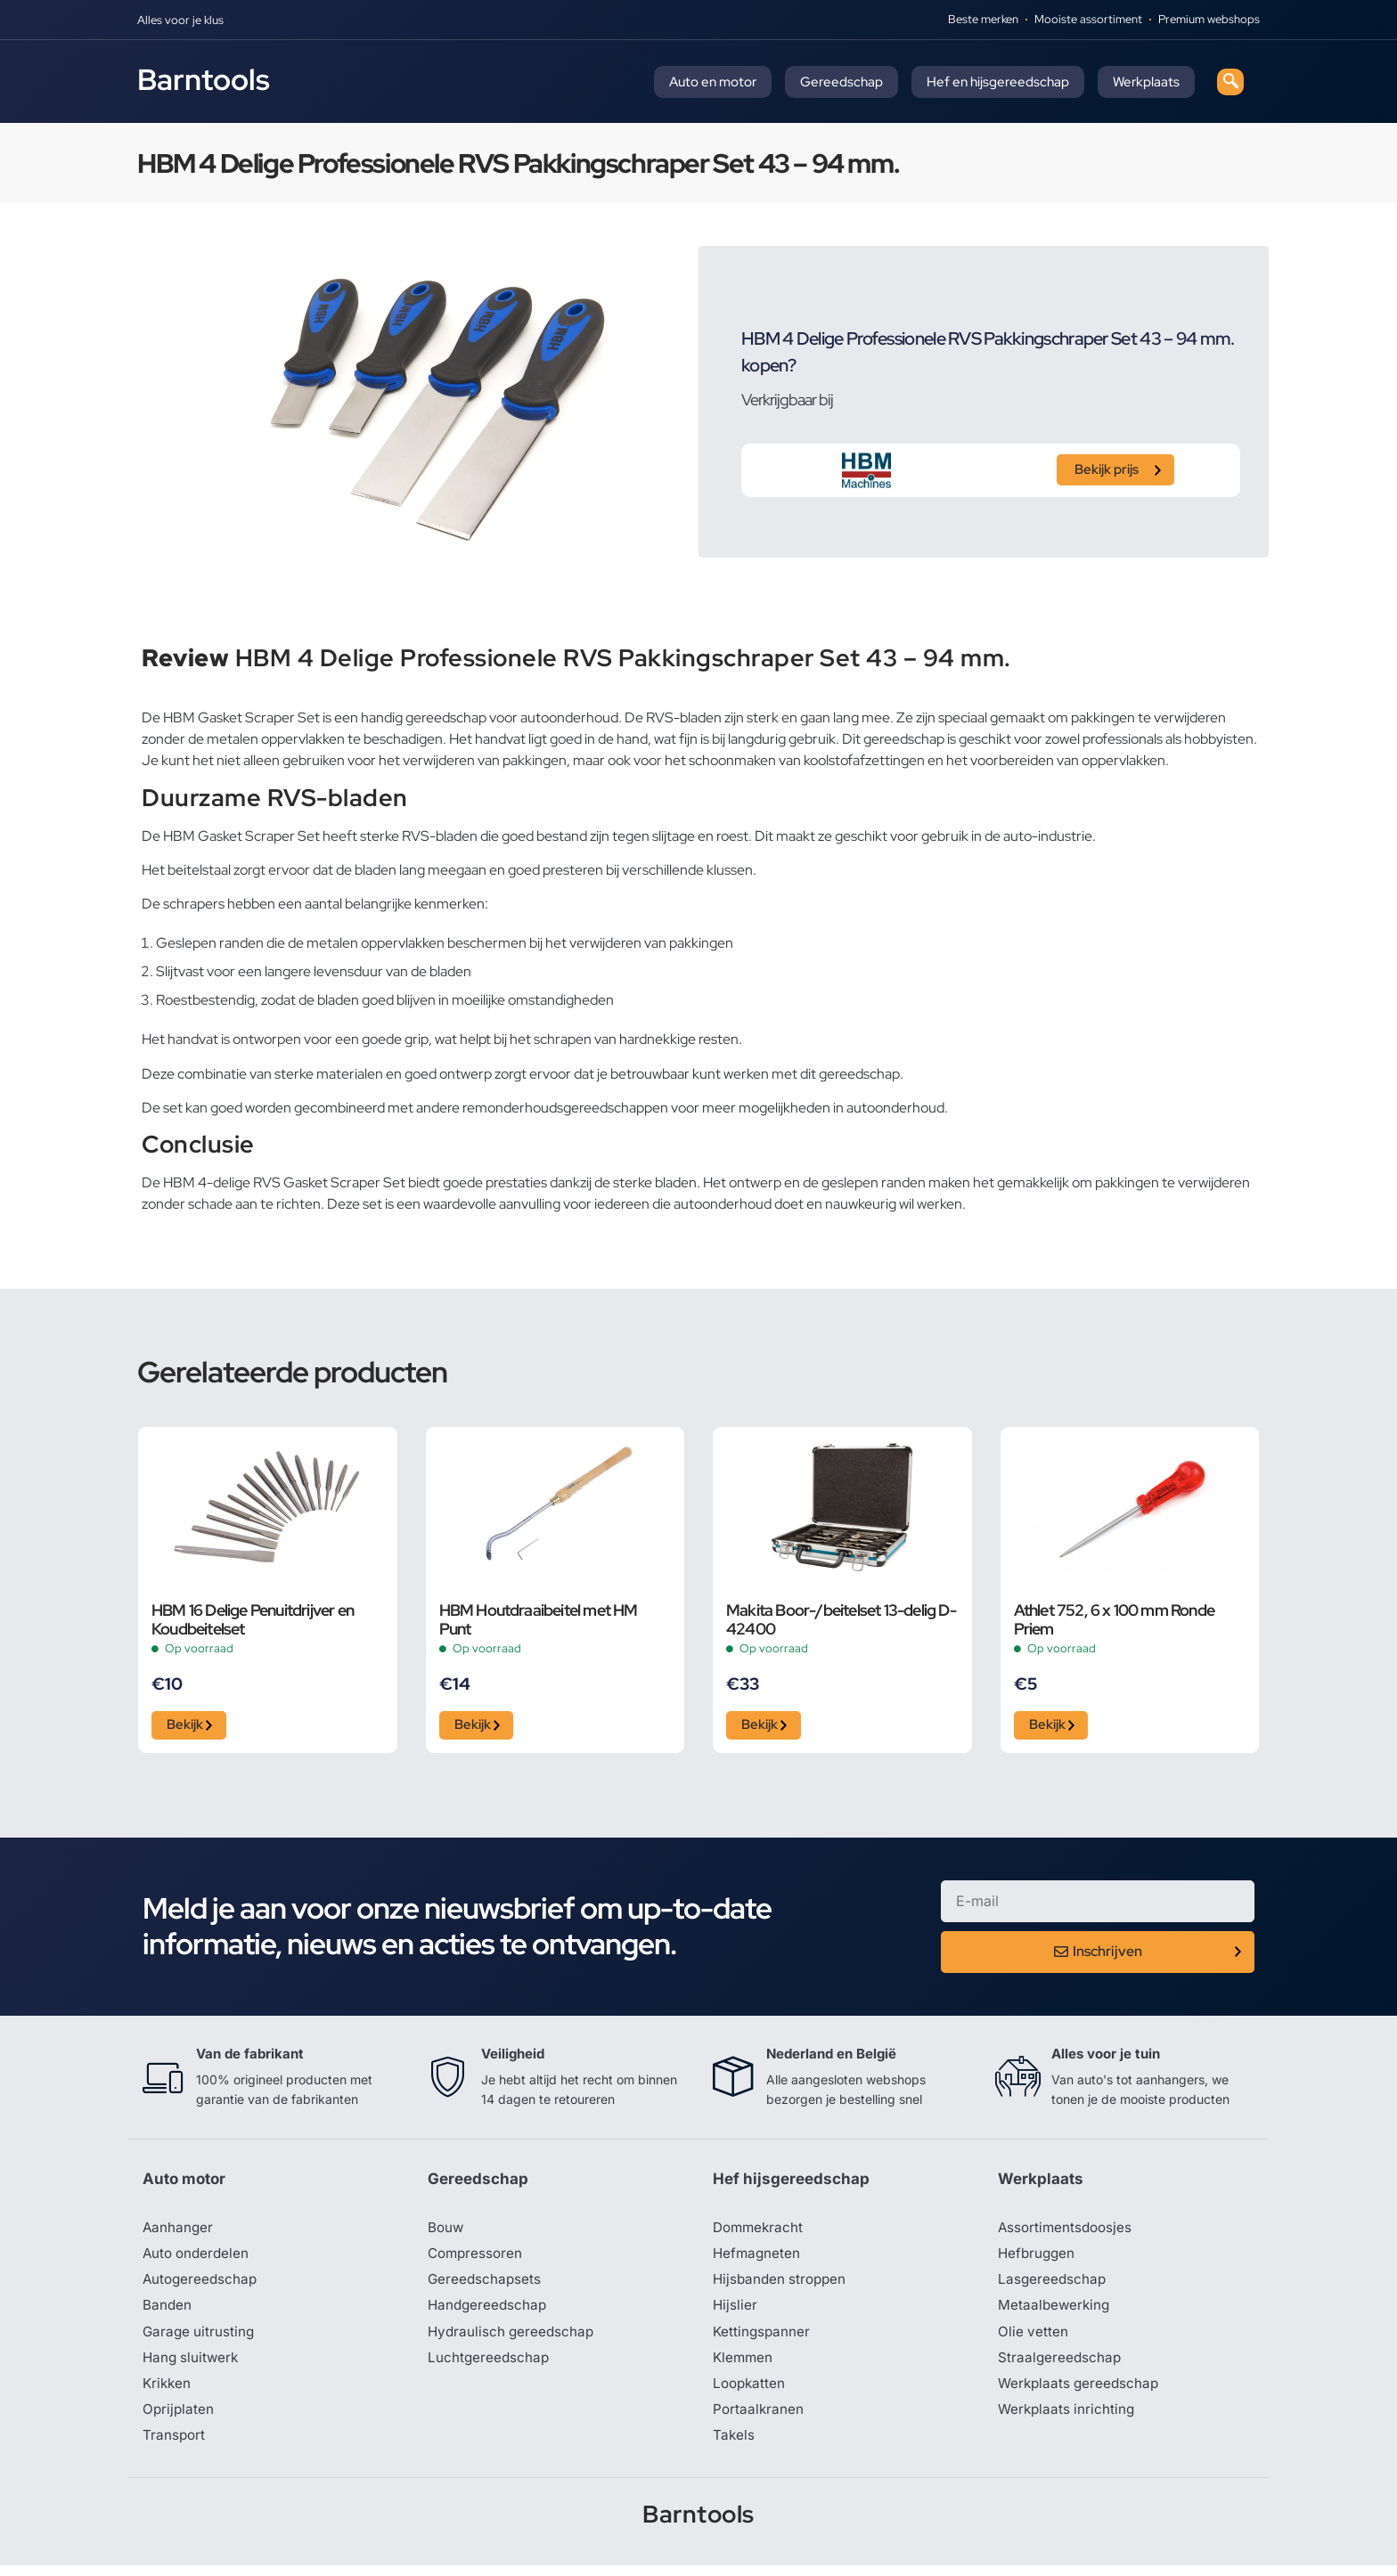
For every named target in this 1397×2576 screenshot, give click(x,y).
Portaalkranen (759, 2419)
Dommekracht (760, 2232)
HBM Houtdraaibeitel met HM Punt (538, 1619)
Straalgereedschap (1060, 2366)
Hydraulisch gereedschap (513, 2339)
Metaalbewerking (1055, 2312)
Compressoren (477, 2259)
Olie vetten (1033, 2339)
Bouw (446, 2232)
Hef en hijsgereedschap (998, 82)
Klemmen (744, 2366)
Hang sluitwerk (192, 2366)
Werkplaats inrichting (1068, 2419)
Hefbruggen (1038, 2259)
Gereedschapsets (485, 2286)
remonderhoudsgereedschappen (565, 1107)
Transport (175, 2446)
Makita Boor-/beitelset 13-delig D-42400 (841, 1619)
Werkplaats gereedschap (1081, 2392)
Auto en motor (712, 82)
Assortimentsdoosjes (1067, 2232)
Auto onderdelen (198, 2259)
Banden (167, 2312)
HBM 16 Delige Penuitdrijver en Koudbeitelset (252, 1619)
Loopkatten (750, 2392)
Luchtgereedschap (489, 2366)
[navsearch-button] (1230, 82)
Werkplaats (1146, 82)
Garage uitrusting (200, 2339)
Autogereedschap (202, 2286)
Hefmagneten (758, 2259)
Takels (734, 2446)
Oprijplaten (179, 2419)
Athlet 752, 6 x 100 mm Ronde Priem (1114, 1619)
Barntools (203, 79)
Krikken (168, 2392)
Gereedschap (841, 82)
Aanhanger (179, 2232)
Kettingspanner (763, 2339)
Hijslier (735, 2312)
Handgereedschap (489, 2312)
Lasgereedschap (1053, 2286)
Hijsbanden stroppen (782, 2286)
